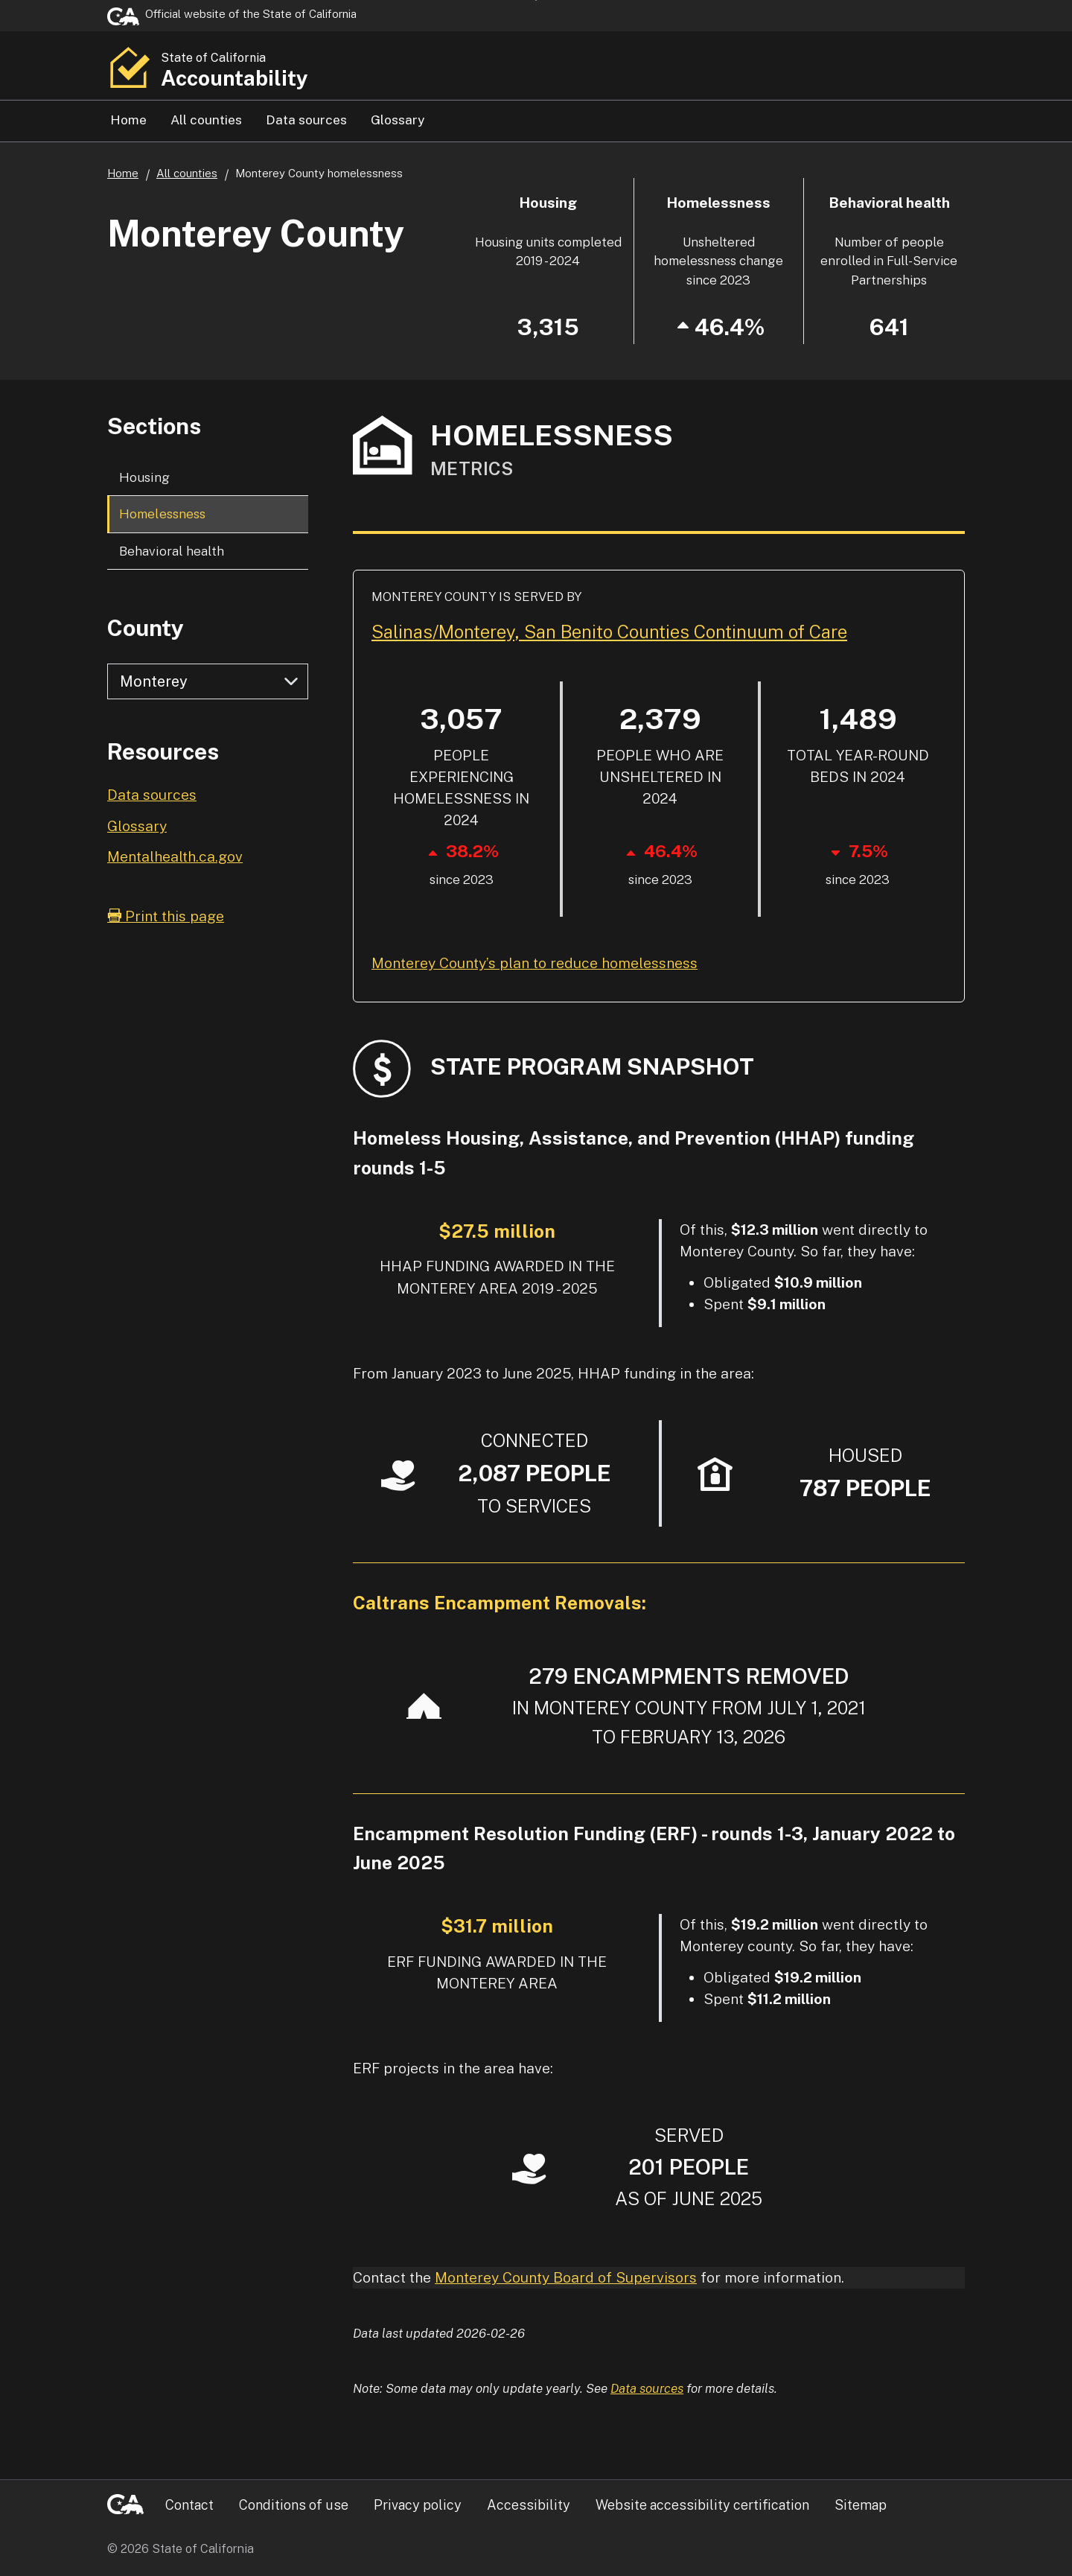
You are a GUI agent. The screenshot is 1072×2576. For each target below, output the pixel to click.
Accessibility (528, 2505)
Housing (144, 477)
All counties (206, 119)
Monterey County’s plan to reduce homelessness (534, 963)
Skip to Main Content (536, 0)
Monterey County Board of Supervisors (566, 2277)
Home (128, 119)
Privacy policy (418, 2505)
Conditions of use (293, 2505)
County (145, 627)
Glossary (397, 119)
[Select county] (207, 681)
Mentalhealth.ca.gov (175, 856)
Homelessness (162, 513)
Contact (189, 2505)
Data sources (306, 119)
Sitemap (861, 2505)
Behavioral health (171, 551)
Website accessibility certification (702, 2505)
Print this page (165, 916)
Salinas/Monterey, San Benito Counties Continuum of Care (609, 631)
